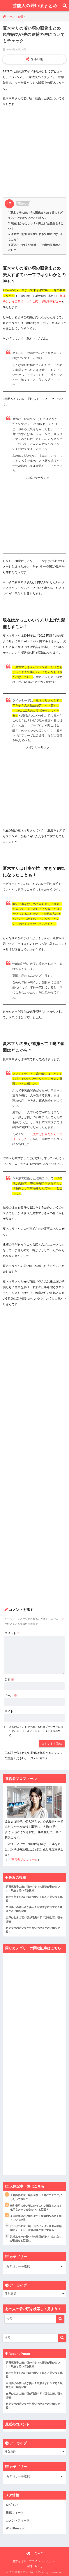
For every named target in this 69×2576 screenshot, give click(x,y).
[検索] (60, 2319)
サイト (8, 1711)
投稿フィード (15, 2512)
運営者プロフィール (24, 1859)
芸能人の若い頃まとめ (35, 5)
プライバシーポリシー (43, 2561)
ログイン (12, 2504)
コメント (12, 1633)
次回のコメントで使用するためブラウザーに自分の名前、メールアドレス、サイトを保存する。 (36, 1731)
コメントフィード (17, 2520)
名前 (9, 1679)
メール (10, 1695)
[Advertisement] (34, 145)
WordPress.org (16, 2528)
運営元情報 (19, 2561)
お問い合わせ (34, 2566)
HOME (34, 2553)
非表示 (23, 203)
